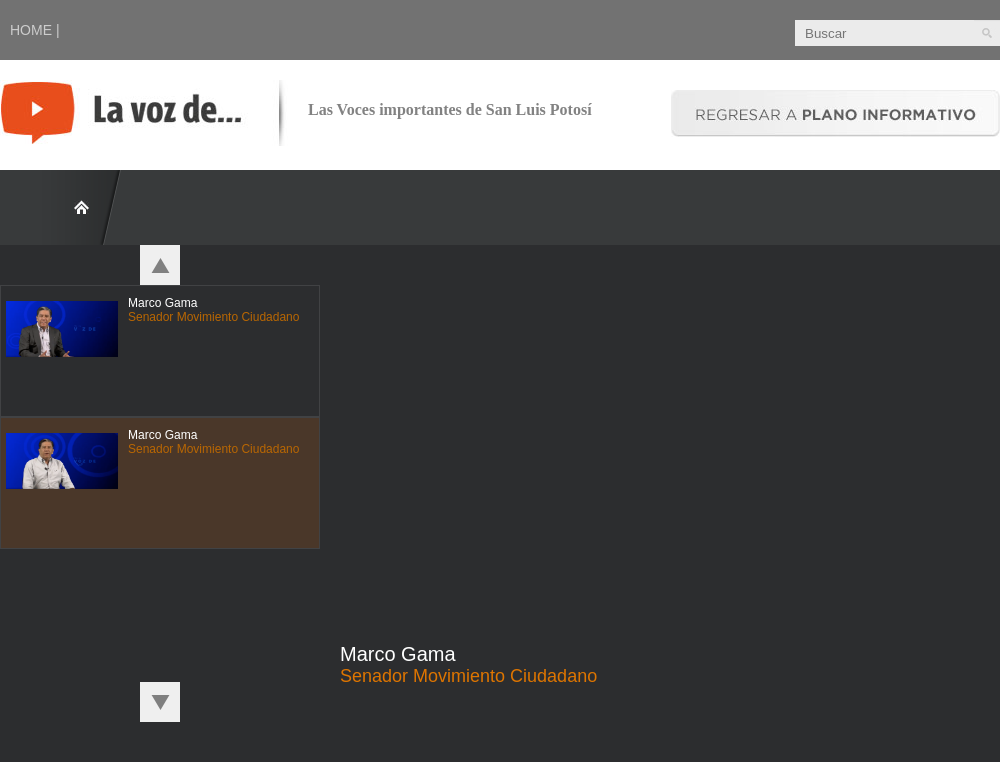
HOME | (35, 30)
